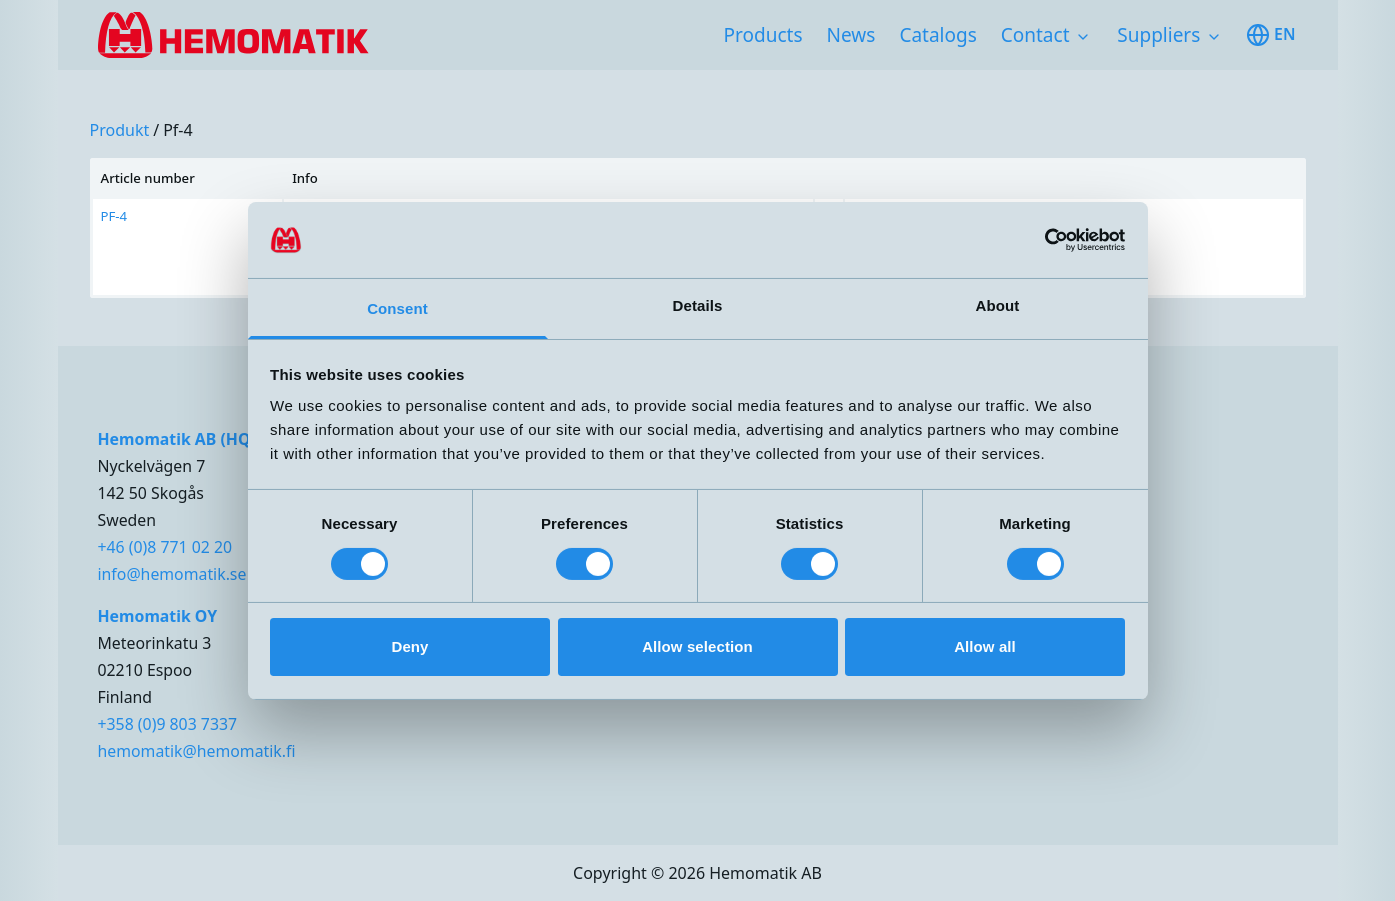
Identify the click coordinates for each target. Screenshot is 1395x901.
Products (763, 35)
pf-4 (178, 130)
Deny (409, 646)
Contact (1035, 35)
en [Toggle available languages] (1270, 35)
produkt (120, 130)
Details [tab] (698, 305)
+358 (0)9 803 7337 (168, 724)
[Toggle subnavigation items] (1083, 37)
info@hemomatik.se (172, 574)
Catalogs (937, 35)
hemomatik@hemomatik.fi (197, 751)
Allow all (985, 646)
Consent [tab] (397, 308)
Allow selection (697, 646)
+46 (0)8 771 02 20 (165, 547)
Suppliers (1158, 35)
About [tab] (998, 305)
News (851, 35)
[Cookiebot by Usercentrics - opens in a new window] (1037, 240)
